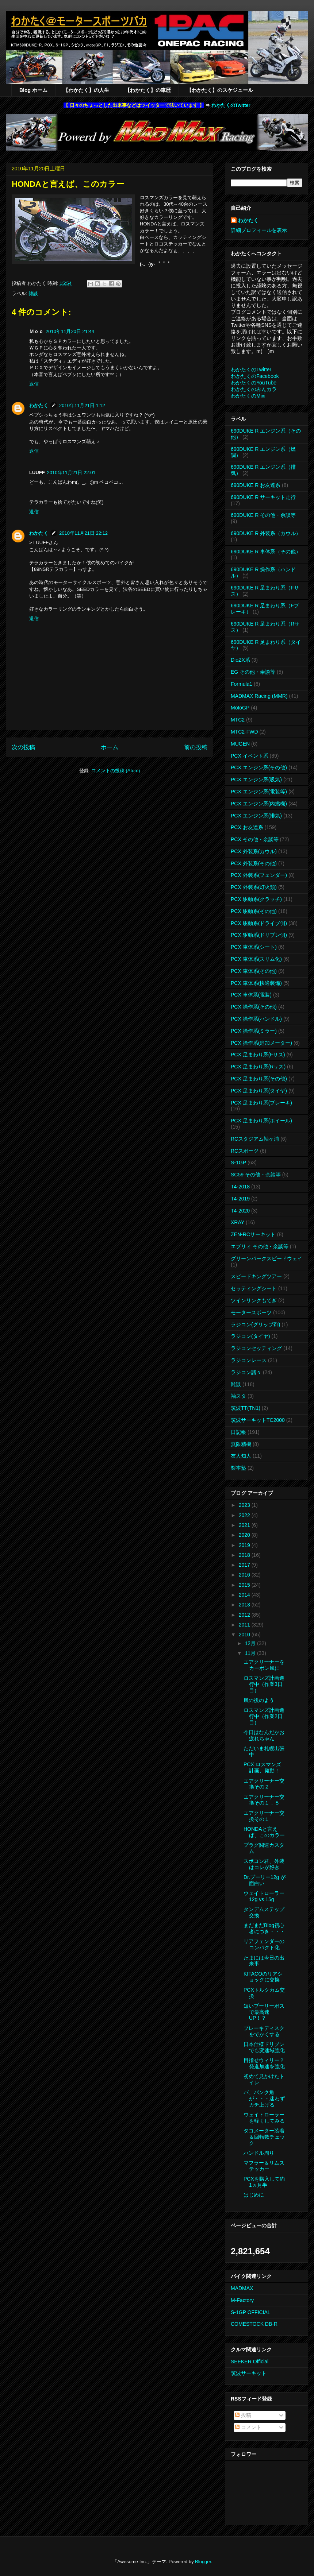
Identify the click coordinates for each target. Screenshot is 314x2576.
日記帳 (238, 1432)
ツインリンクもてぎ (254, 1300)
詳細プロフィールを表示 (259, 230)
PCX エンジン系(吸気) (256, 779)
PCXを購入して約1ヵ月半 (264, 2182)
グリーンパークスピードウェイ (266, 1258)
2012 (245, 1615)
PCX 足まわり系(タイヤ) (259, 1091)
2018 (245, 1555)
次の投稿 (23, 747)
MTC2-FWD (244, 732)
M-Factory (242, 2300)
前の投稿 (195, 747)
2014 (245, 1595)
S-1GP (238, 1162)
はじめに (254, 2195)
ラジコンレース (249, 1360)
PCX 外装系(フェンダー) (259, 875)
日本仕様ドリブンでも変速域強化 (264, 2047)
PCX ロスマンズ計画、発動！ (262, 1767)
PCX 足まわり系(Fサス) (258, 1054)
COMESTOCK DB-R (254, 2324)
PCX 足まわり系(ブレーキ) (261, 1103)
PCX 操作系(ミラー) (254, 1031)
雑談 (33, 293)
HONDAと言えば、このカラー (264, 1832)
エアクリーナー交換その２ (264, 1784)
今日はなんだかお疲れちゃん (264, 1735)
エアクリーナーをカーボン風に (264, 1665)
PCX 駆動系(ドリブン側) (259, 935)
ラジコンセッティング (256, 1348)
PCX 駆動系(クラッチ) (256, 899)
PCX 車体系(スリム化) (256, 959)
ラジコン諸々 (246, 1372)
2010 (245, 1634)
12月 (251, 1643)
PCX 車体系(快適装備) (256, 983)
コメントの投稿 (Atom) (115, 770)
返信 (34, 384)
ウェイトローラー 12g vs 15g (264, 1896)
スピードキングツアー (256, 1276)
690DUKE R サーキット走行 (263, 497)
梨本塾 (238, 1468)
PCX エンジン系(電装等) (259, 791)
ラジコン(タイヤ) (250, 1336)
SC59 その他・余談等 (256, 1174)
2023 (245, 1505)
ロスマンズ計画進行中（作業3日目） (264, 1684)
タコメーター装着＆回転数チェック (264, 2137)
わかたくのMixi (248, 396)
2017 (245, 1565)
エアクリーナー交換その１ (264, 1816)
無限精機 (241, 1444)
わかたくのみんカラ (254, 389)
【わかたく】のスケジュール (220, 90)
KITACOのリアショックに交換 (263, 1977)
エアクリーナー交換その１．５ (264, 1800)
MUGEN (240, 744)
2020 (245, 1535)
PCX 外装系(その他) (254, 863)
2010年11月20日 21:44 (70, 331)
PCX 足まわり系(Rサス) (258, 1067)
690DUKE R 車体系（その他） (266, 551)
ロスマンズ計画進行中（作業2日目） (264, 1716)
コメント (248, 2427)
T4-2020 (240, 1211)
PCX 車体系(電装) (251, 995)
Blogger (203, 2561)
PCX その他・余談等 (255, 839)
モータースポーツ (251, 1312)
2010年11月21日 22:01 (71, 472)
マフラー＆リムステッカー (264, 2166)
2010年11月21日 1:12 (82, 405)
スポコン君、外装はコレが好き (264, 1864)
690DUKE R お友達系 (255, 485)
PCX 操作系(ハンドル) (256, 1019)
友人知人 (241, 1456)
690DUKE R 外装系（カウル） (266, 533)
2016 (245, 1575)
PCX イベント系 (249, 756)
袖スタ (238, 1396)
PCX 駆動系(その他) (254, 911)
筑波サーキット (249, 2373)
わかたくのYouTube (253, 383)
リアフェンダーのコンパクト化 (264, 1944)
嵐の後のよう (259, 1700)
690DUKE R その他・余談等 (263, 515)
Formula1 (241, 684)
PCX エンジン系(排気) (256, 816)
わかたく (38, 405)
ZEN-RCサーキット (253, 1234)
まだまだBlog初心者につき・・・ (264, 1928)
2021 (245, 1525)
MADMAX (242, 2288)
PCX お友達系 (247, 827)
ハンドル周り (259, 2153)
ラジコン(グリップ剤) (255, 1324)
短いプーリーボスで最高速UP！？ (264, 2012)
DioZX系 (240, 660)
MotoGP (240, 708)
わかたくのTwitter (230, 105)
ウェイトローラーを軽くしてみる (264, 2118)
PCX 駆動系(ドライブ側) (259, 923)
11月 (251, 1653)
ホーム (109, 747)
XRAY (237, 1222)
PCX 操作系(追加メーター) (261, 1043)
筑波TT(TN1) (245, 1408)
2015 (245, 1585)
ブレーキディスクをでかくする (264, 2031)
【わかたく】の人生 (86, 90)
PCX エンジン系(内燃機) (259, 804)
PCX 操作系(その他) (254, 1007)
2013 (245, 1605)
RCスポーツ (245, 1151)
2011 (245, 1625)
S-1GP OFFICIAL (251, 2312)
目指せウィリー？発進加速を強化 (264, 2063)
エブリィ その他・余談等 (259, 1246)
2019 (245, 1545)
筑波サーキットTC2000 (258, 1420)
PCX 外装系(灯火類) (254, 887)
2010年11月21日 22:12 (83, 533)
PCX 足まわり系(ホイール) (261, 1120)
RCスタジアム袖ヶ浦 (255, 1139)
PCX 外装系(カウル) (254, 851)
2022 (245, 1515)
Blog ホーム (33, 90)
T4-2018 (240, 1187)
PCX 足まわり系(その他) (259, 1079)
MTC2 (238, 720)
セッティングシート (254, 1288)
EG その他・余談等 (253, 672)
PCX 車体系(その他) (254, 971)
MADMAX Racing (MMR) (259, 696)
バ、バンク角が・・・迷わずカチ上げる (264, 2098)
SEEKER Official (249, 2361)
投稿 (243, 2415)
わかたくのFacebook (255, 376)
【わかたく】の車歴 (148, 90)
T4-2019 (240, 1199)
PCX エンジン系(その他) (259, 767)
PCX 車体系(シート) (254, 947)
